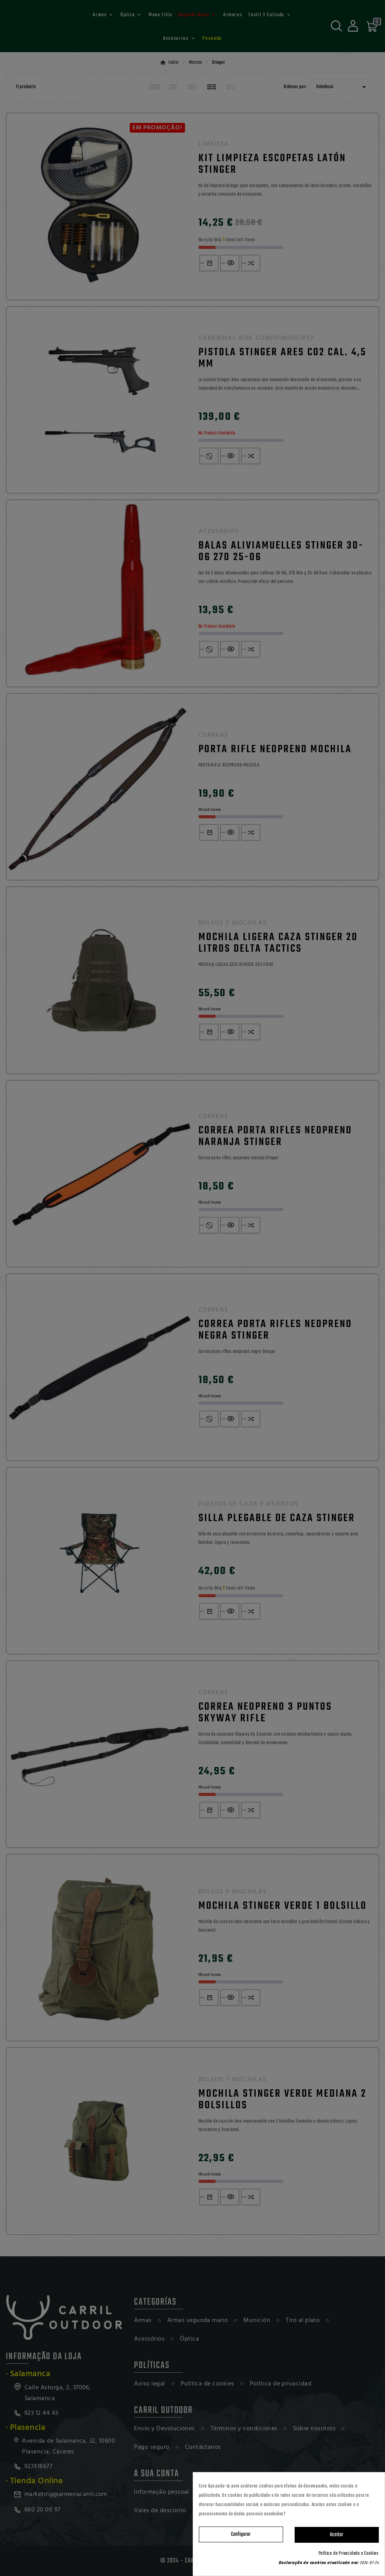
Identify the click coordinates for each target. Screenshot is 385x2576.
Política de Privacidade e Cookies (349, 2553)
